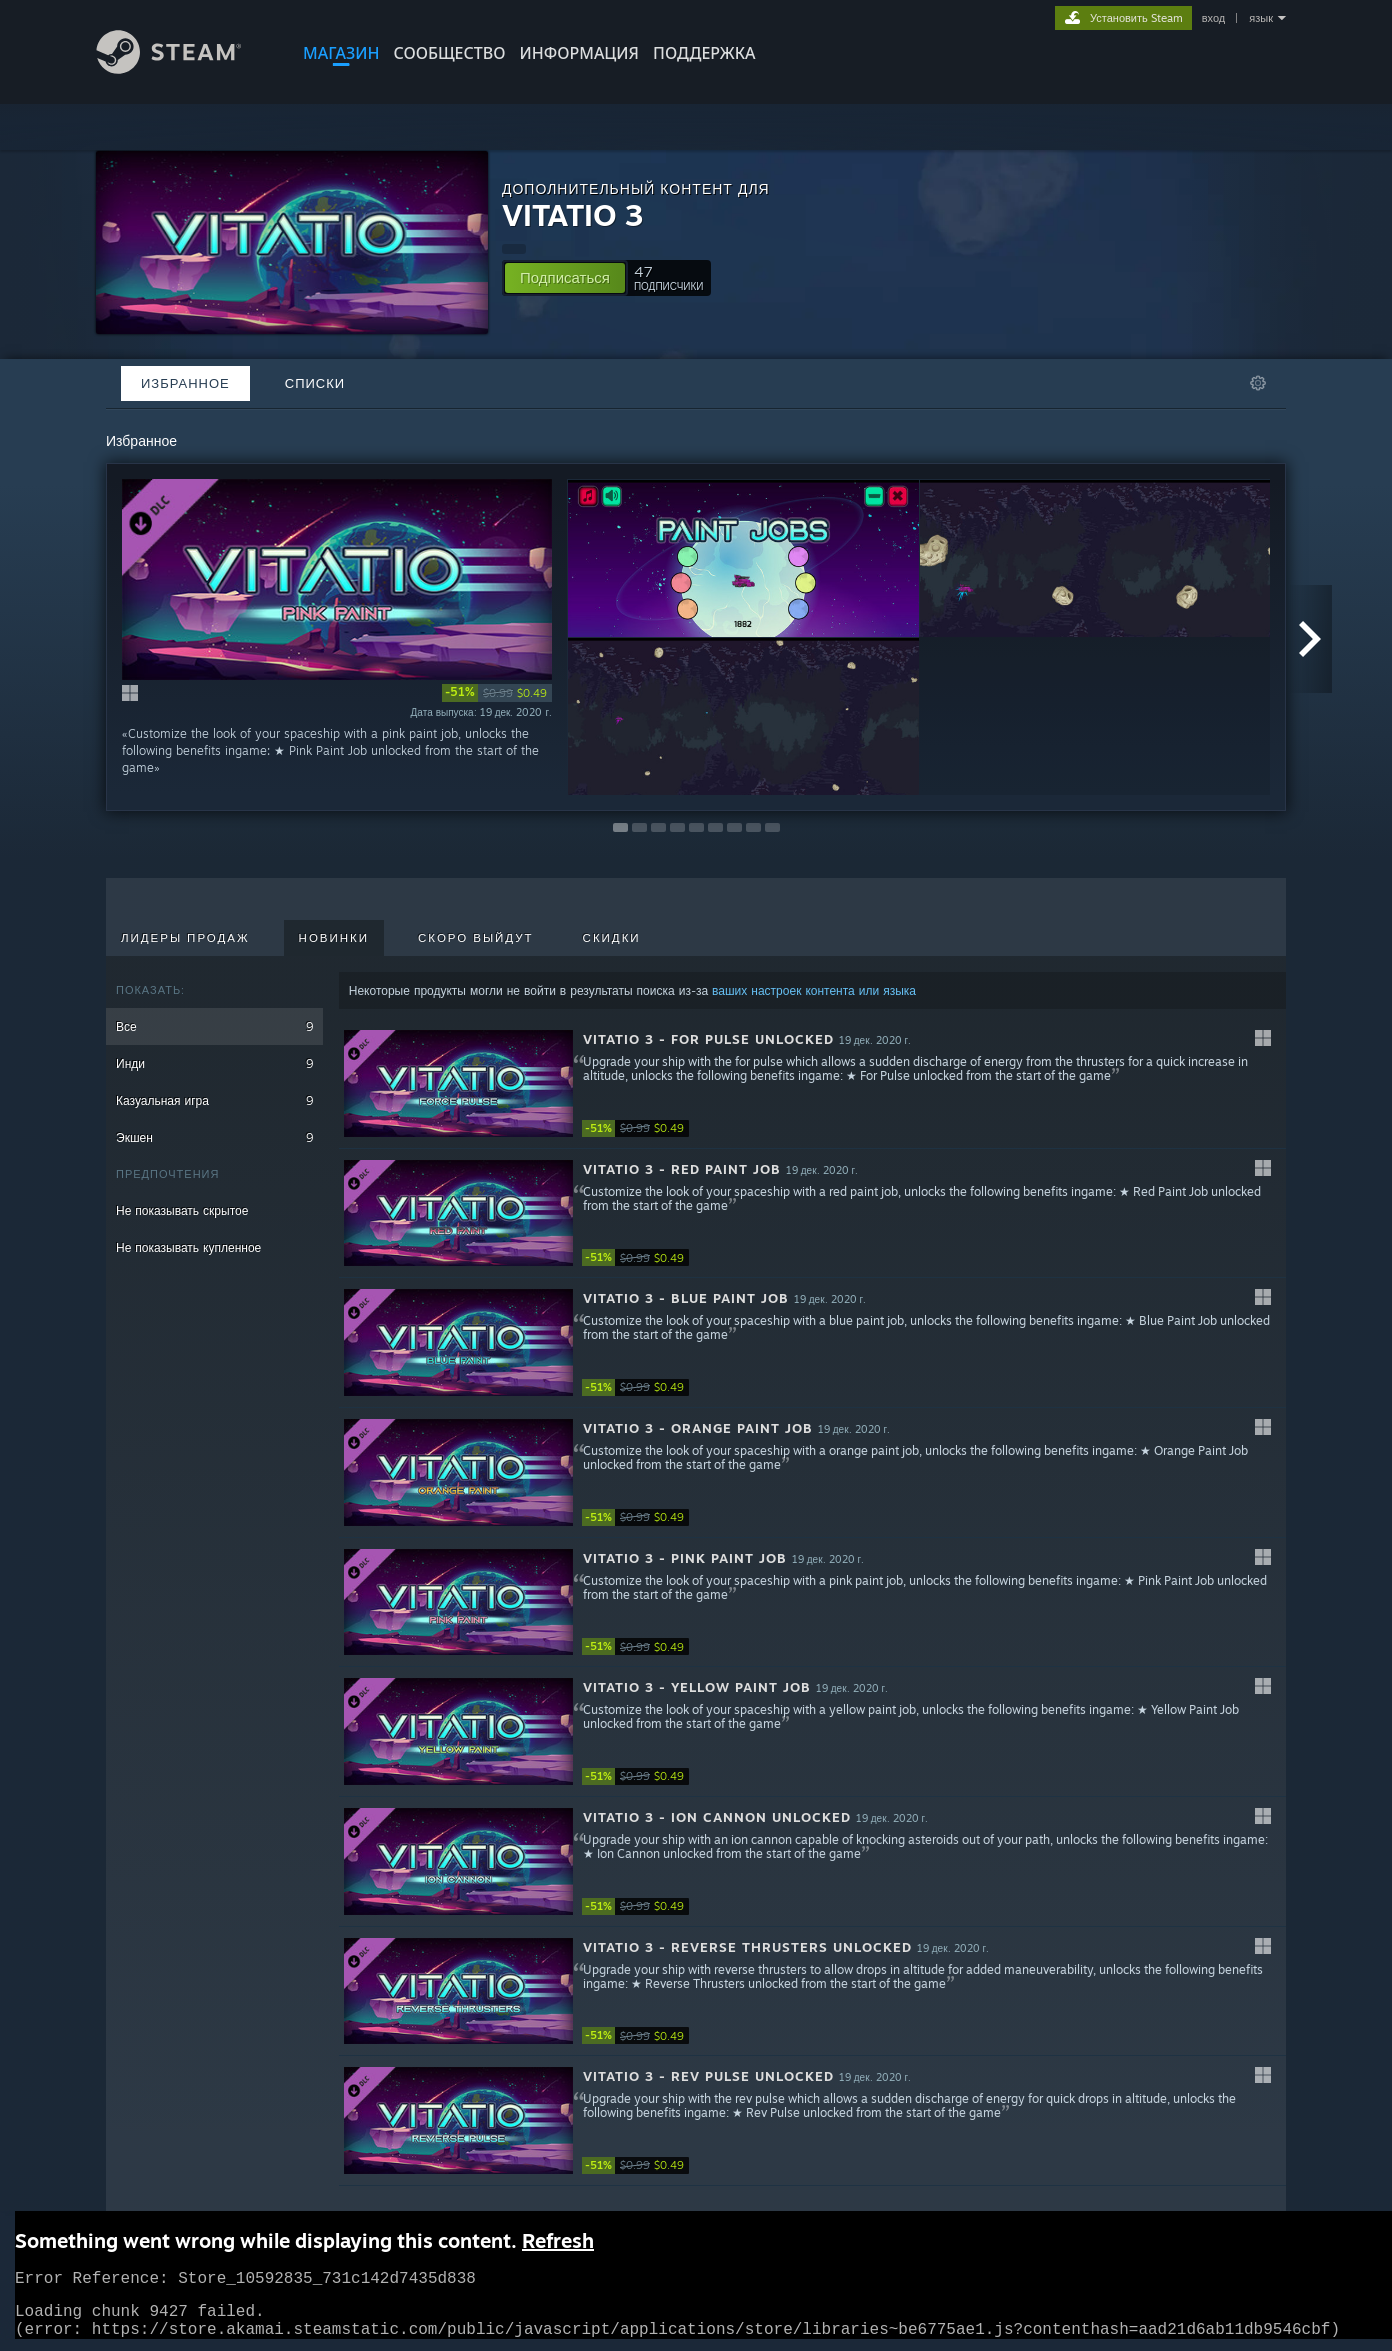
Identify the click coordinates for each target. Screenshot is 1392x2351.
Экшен (214, 1137)
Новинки (334, 938)
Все (214, 1026)
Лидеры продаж (185, 938)
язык (1261, 18)
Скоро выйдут (476, 938)
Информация (579, 53)
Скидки (612, 938)
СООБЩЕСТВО (449, 53)
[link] (497, 693)
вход (1214, 18)
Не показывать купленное (188, 1247)
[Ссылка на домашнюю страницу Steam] (184, 68)
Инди (214, 1063)
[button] (565, 278)
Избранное (185, 383)
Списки (315, 383)
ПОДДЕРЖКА (704, 53)
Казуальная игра (214, 1100)
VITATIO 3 (573, 214)
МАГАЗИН (341, 53)
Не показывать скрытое (182, 1210)
